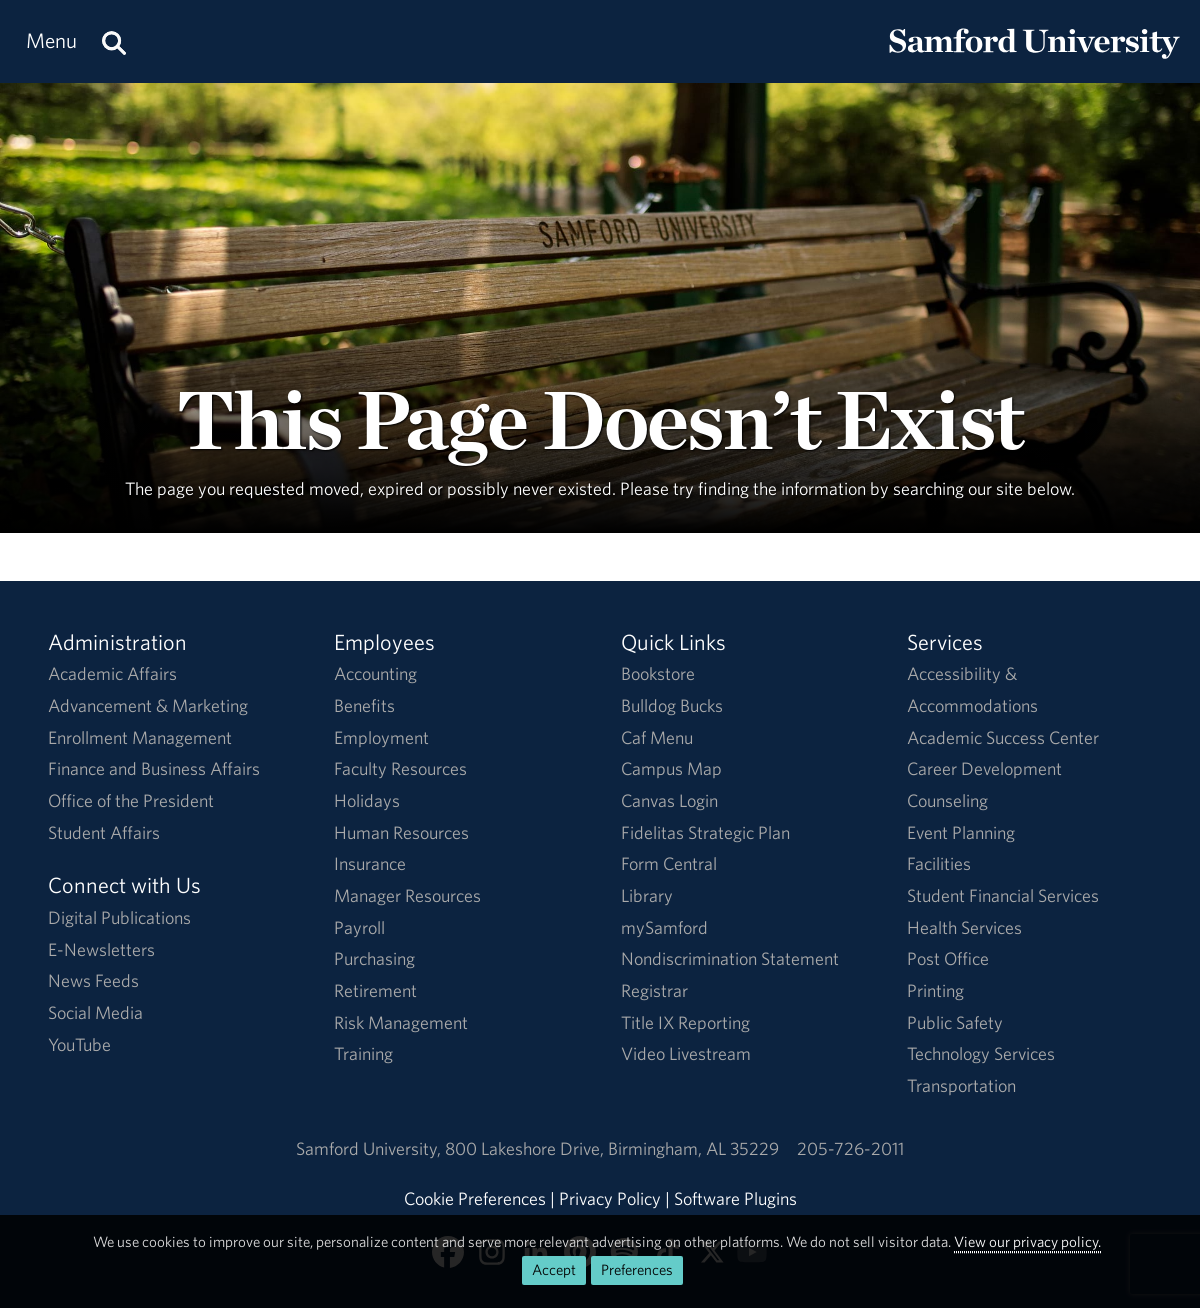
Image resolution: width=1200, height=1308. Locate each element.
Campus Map (671, 768)
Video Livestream (686, 1053)
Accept (554, 1269)
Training (363, 1053)
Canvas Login (669, 800)
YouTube (79, 1044)
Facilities (939, 863)
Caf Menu (657, 737)
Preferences (637, 1269)
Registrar (654, 990)
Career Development (984, 768)
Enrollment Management (140, 737)
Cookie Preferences (475, 1198)
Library (647, 895)
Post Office (948, 958)
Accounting (375, 673)
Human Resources (401, 832)
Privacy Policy (610, 1198)
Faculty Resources (400, 768)
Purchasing (374, 958)
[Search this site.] (114, 41)
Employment (381, 737)
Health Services (964, 927)
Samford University (370, 1148)
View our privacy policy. (1027, 1241)
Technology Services (981, 1053)
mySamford (664, 927)
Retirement (375, 990)
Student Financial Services (1003, 895)
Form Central (669, 863)
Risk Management (401, 1022)
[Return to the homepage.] (1034, 60)
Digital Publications (119, 917)
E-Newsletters (101, 949)
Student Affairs (104, 832)
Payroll (359, 927)
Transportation (961, 1085)
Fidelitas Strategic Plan (705, 832)
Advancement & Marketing (148, 705)
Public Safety (955, 1022)
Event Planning (961, 832)
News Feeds (93, 980)
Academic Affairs (112, 673)
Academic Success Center (1003, 737)
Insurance (370, 863)
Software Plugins (735, 1198)
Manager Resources (407, 895)
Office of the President (131, 800)
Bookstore (658, 673)
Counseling (947, 800)
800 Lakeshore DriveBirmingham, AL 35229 (612, 1148)
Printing (935, 990)
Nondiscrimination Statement (730, 958)
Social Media (95, 1012)
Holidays (367, 800)
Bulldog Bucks (672, 705)
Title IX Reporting (685, 1022)
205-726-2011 (850, 1148)
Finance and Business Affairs (154, 768)
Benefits (364, 705)
